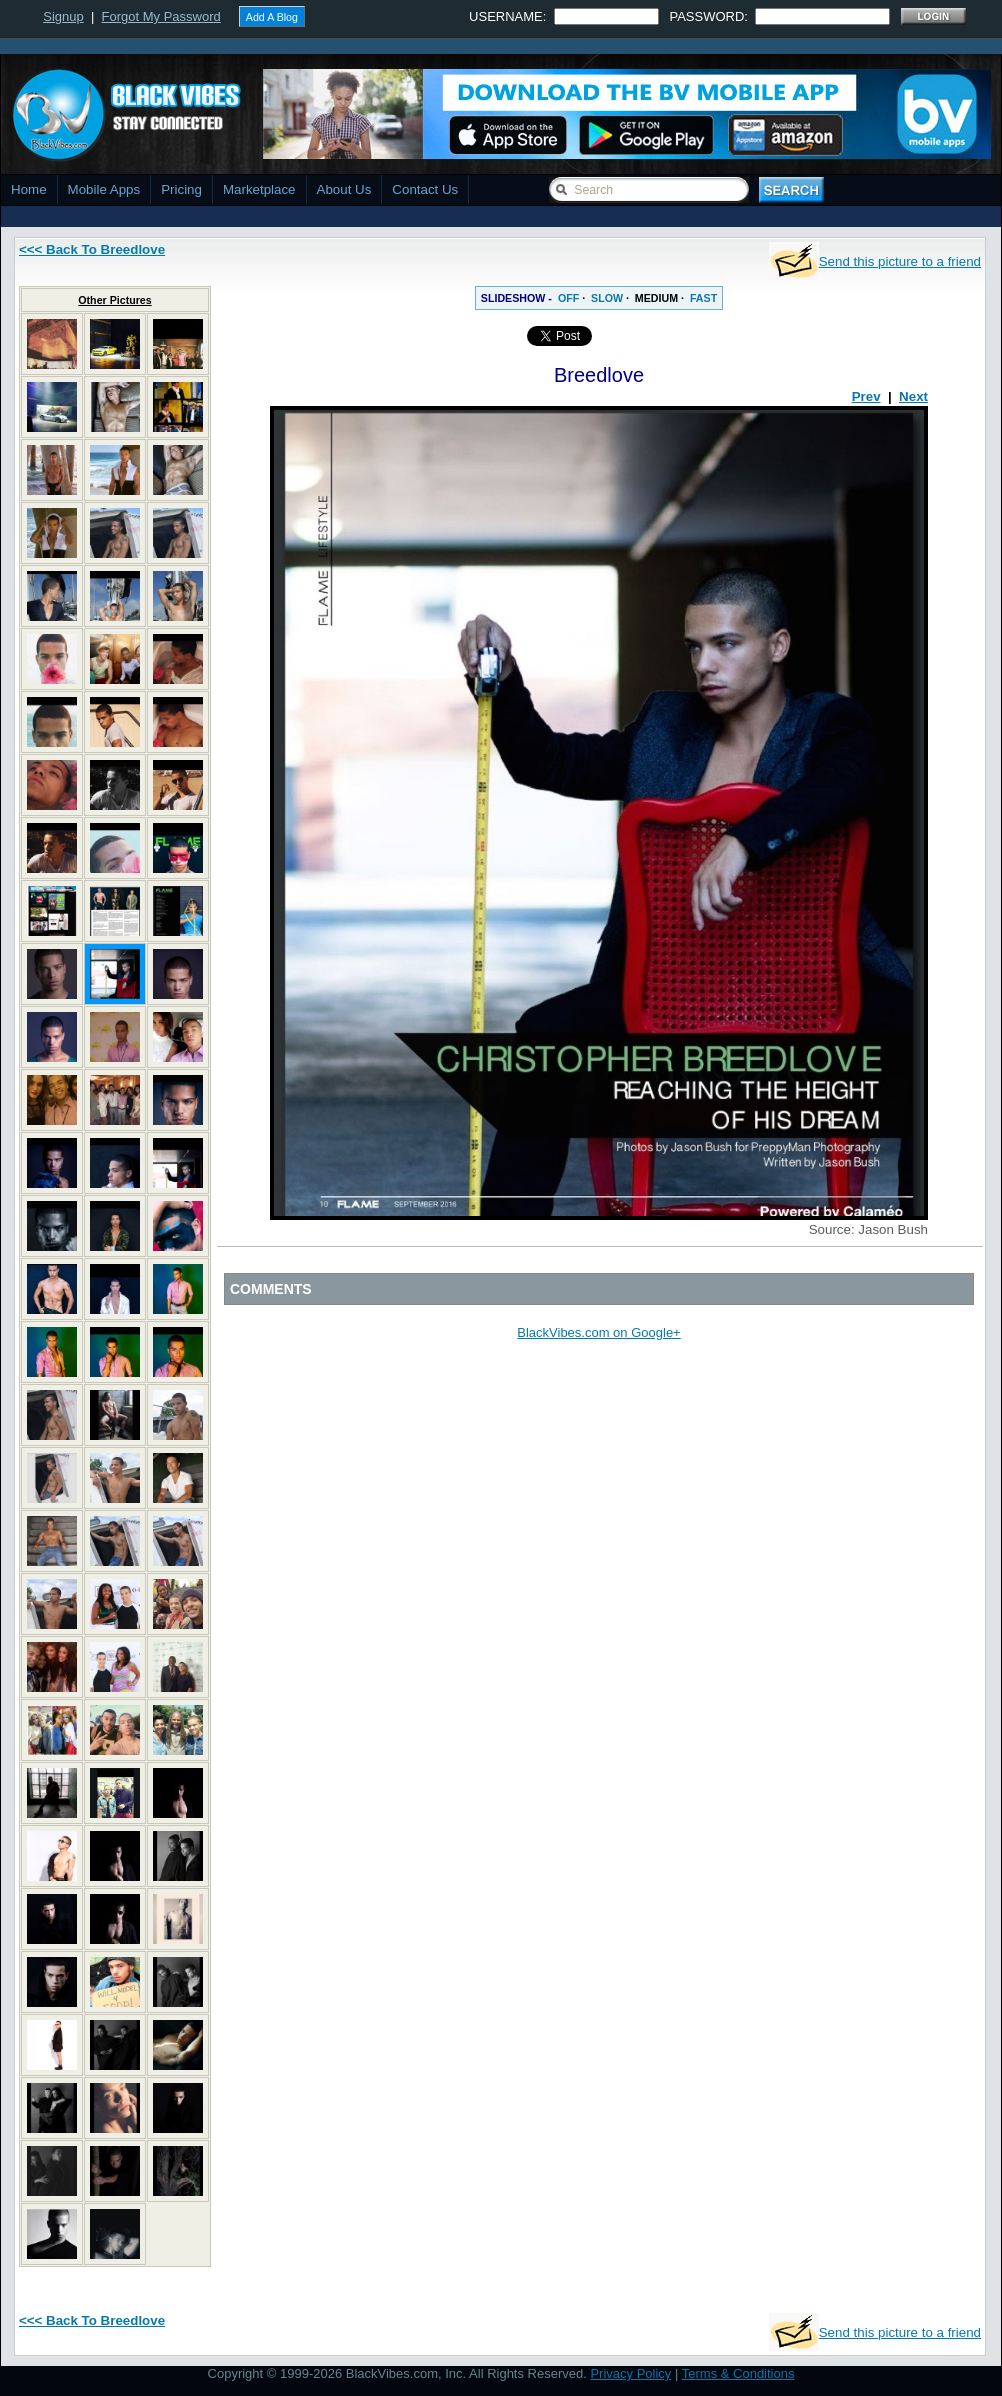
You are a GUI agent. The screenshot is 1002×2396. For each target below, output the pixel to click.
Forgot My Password (161, 16)
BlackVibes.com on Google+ (598, 1332)
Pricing (181, 189)
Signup (63, 16)
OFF (568, 298)
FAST (703, 298)
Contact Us (425, 189)
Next (913, 396)
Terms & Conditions (738, 2373)
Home (29, 189)
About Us (344, 189)
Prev (866, 396)
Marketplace (259, 189)
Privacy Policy (630, 2373)
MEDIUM (656, 298)
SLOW (607, 298)
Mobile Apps (104, 189)
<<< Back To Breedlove (92, 249)
